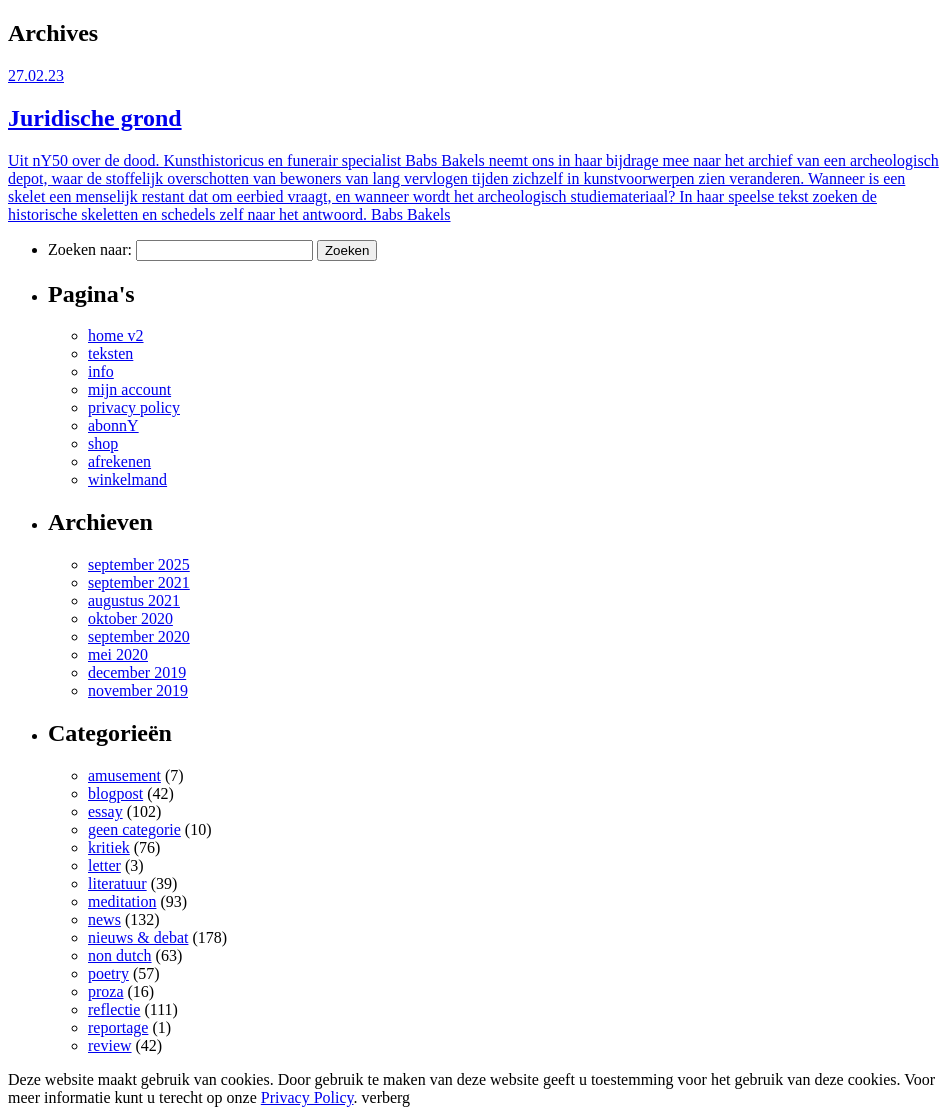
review (110, 1045)
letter (104, 865)
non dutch (120, 955)
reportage (118, 1027)
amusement (124, 775)
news (104, 919)
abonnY (113, 425)
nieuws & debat (138, 937)
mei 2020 (118, 654)
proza (106, 991)
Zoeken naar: (90, 249)
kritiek (109, 847)
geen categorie (134, 829)
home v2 (116, 335)
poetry (108, 973)
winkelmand (127, 479)
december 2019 (137, 672)
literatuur (117, 883)
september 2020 (139, 636)
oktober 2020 (130, 618)
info (101, 371)
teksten (110, 353)
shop (103, 443)
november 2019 (138, 690)
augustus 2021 (134, 600)
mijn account (129, 389)
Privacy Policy (307, 1097)
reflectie (114, 1009)
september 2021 (139, 582)
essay (105, 811)
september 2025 (139, 564)
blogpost (115, 793)
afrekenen (119, 461)
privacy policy (134, 407)
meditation (122, 901)
